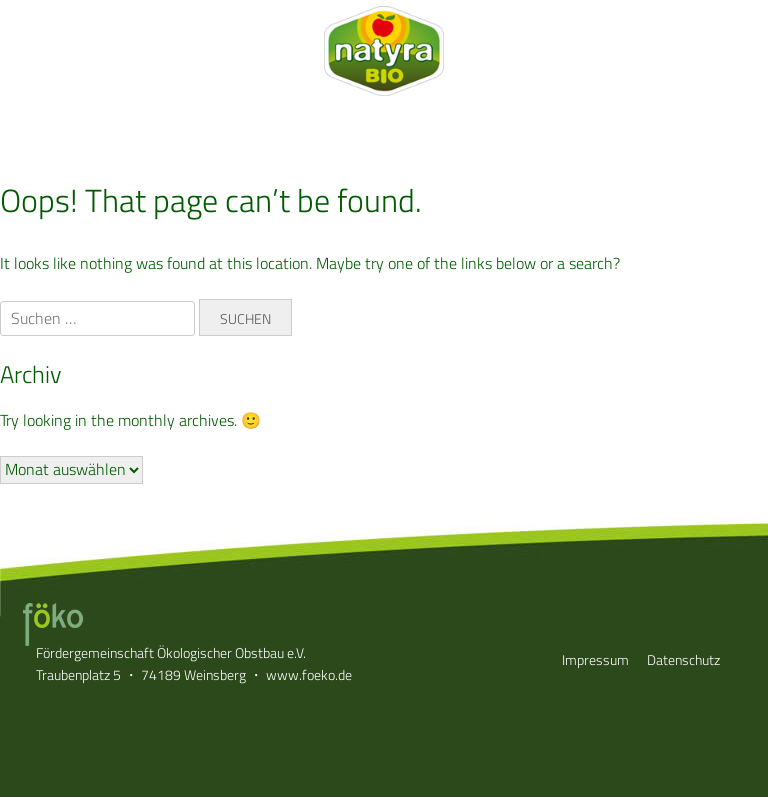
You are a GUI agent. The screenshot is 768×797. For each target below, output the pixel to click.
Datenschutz (683, 659)
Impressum (595, 659)
